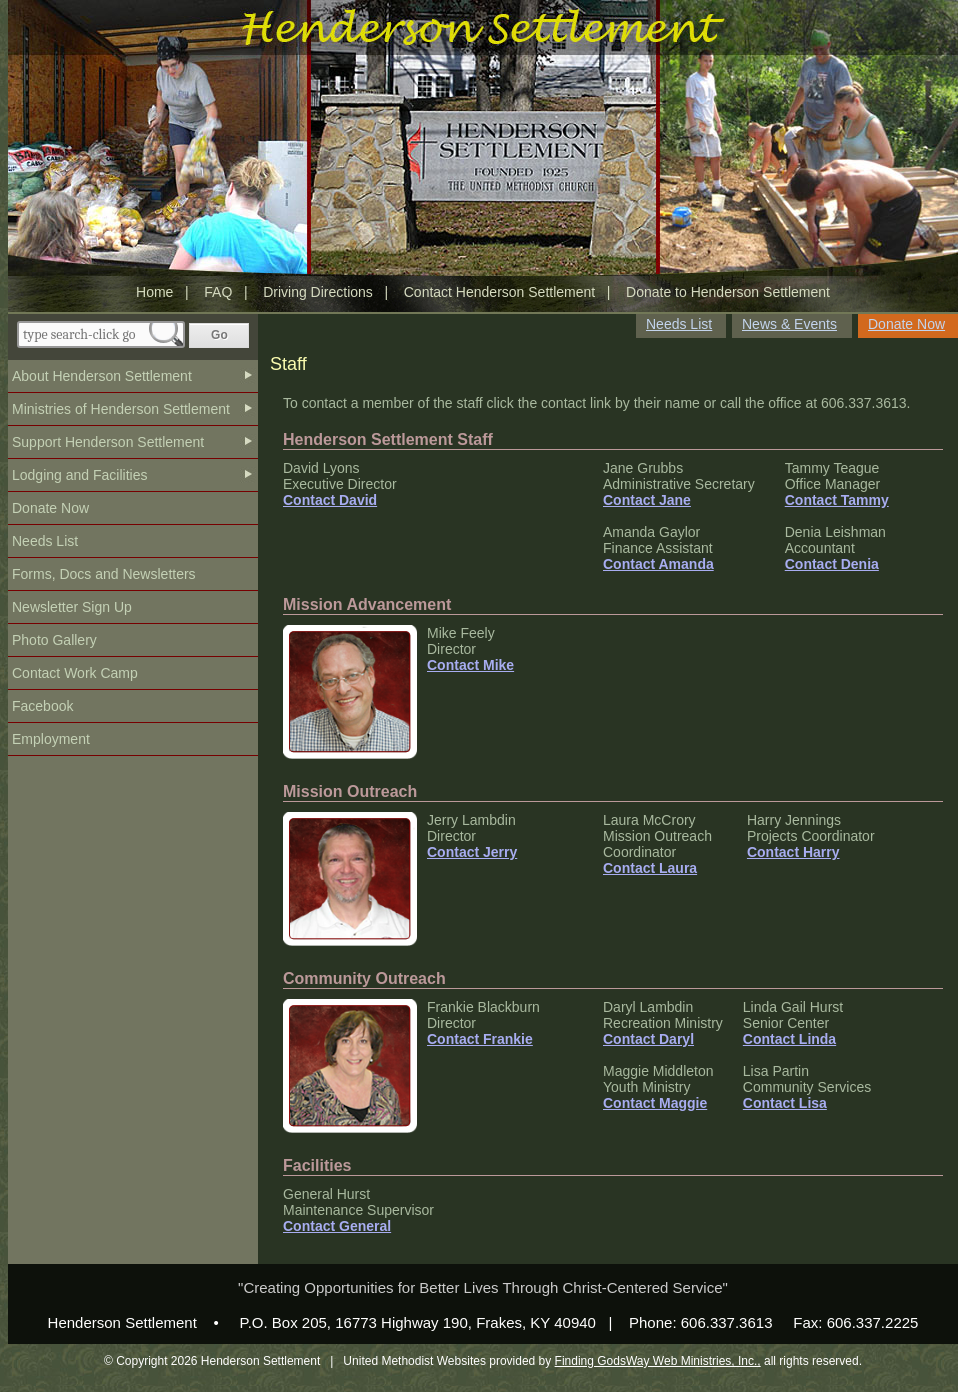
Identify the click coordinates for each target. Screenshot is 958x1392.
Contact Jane (647, 500)
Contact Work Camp (75, 673)
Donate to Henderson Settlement (728, 292)
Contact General (337, 1226)
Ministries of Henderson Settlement (121, 409)
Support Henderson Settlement (108, 442)
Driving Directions (318, 292)
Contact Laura (650, 868)
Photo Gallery (54, 640)
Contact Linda (789, 1039)
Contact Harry (793, 852)
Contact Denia (832, 564)
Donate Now (50, 508)
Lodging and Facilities (79, 475)
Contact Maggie (655, 1103)
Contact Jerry (472, 852)
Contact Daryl (648, 1039)
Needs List (45, 541)
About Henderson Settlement (102, 376)
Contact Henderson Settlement (499, 292)
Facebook (42, 706)
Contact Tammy (837, 500)
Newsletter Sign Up (72, 607)
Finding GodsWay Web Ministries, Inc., (658, 1361)
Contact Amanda (658, 564)
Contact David (330, 500)
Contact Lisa (785, 1103)
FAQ (218, 292)
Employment (51, 739)
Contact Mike (470, 665)
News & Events (789, 324)
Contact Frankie (480, 1039)
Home (154, 292)
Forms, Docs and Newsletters (104, 574)
